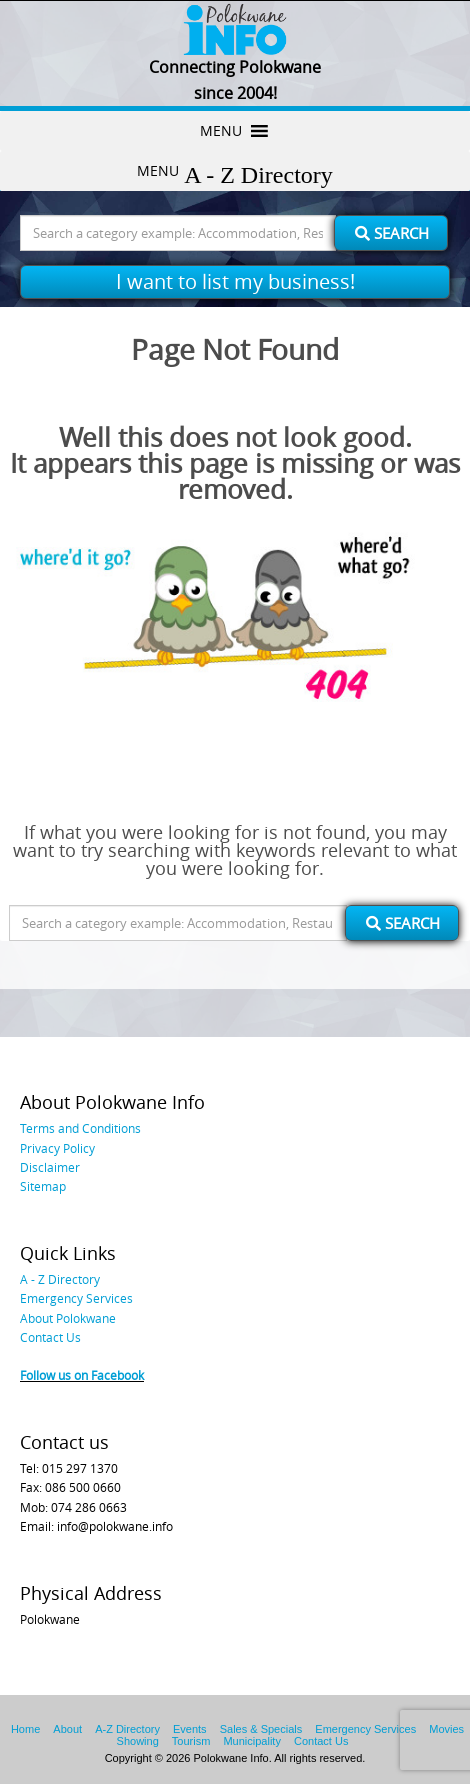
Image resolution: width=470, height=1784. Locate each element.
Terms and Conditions (80, 1128)
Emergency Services (76, 1298)
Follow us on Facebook (82, 1375)
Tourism (191, 1741)
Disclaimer (50, 1167)
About (67, 1729)
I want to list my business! (235, 281)
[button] (221, 131)
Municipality (251, 1741)
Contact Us (50, 1337)
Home (25, 1729)
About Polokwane (68, 1318)
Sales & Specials (261, 1729)
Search (392, 233)
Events (190, 1729)
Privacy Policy (57, 1148)
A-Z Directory (127, 1729)
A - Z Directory (60, 1279)
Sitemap (43, 1186)
